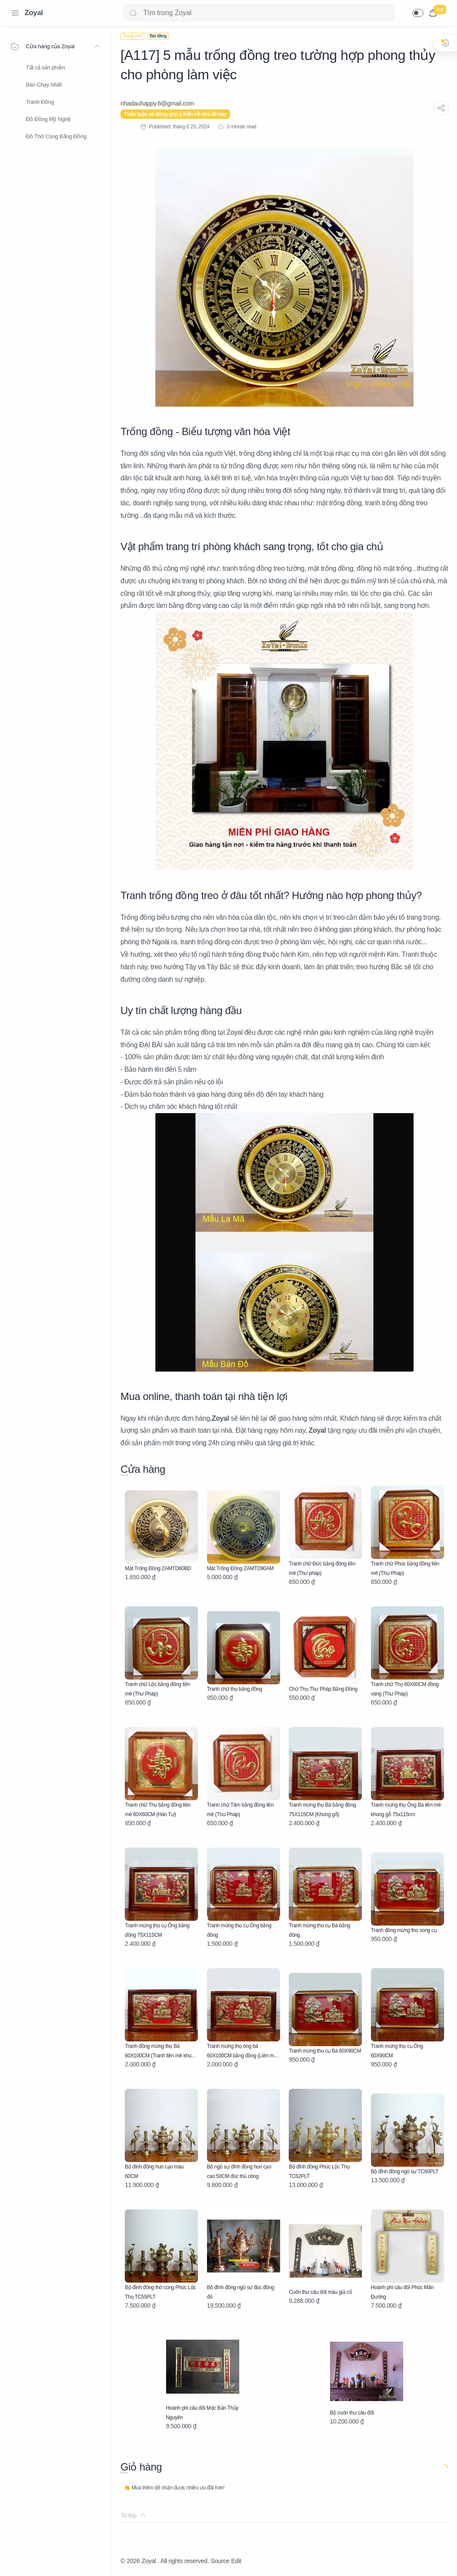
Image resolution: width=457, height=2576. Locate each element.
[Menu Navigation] (15, 13)
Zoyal (34, 13)
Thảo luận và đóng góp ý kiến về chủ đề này (175, 114)
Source (219, 2560)
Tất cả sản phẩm (45, 67)
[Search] (259, 13)
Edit (236, 2560)
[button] (417, 13)
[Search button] (133, 13)
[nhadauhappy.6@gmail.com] (157, 103)
